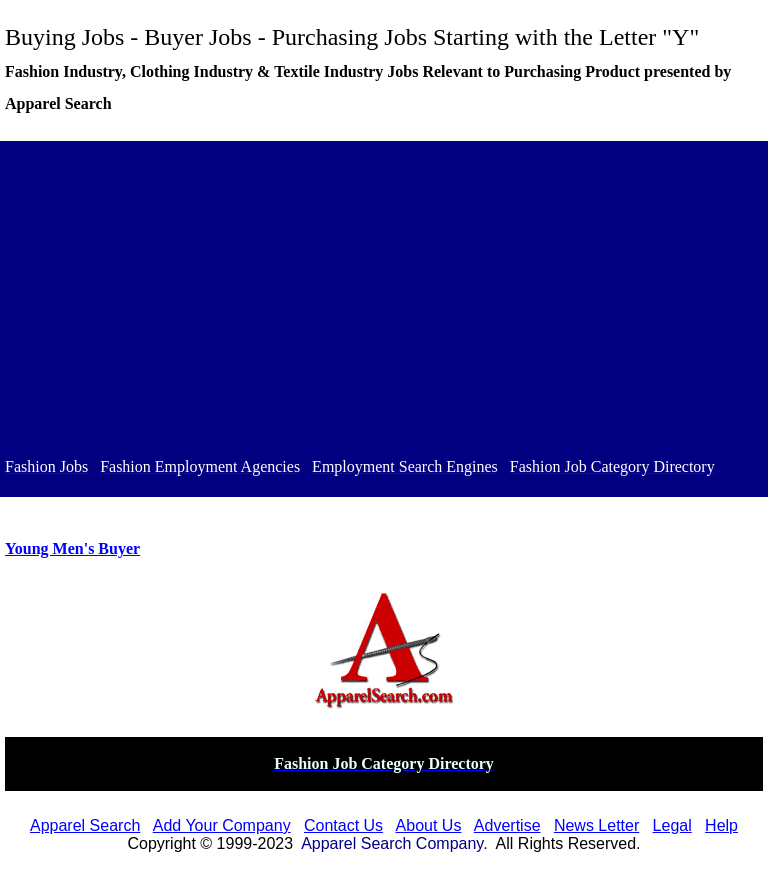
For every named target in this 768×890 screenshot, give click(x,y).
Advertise (507, 825)
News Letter (596, 825)
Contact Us (343, 825)
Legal (672, 825)
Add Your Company (222, 825)
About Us (429, 825)
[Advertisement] (384, 302)
